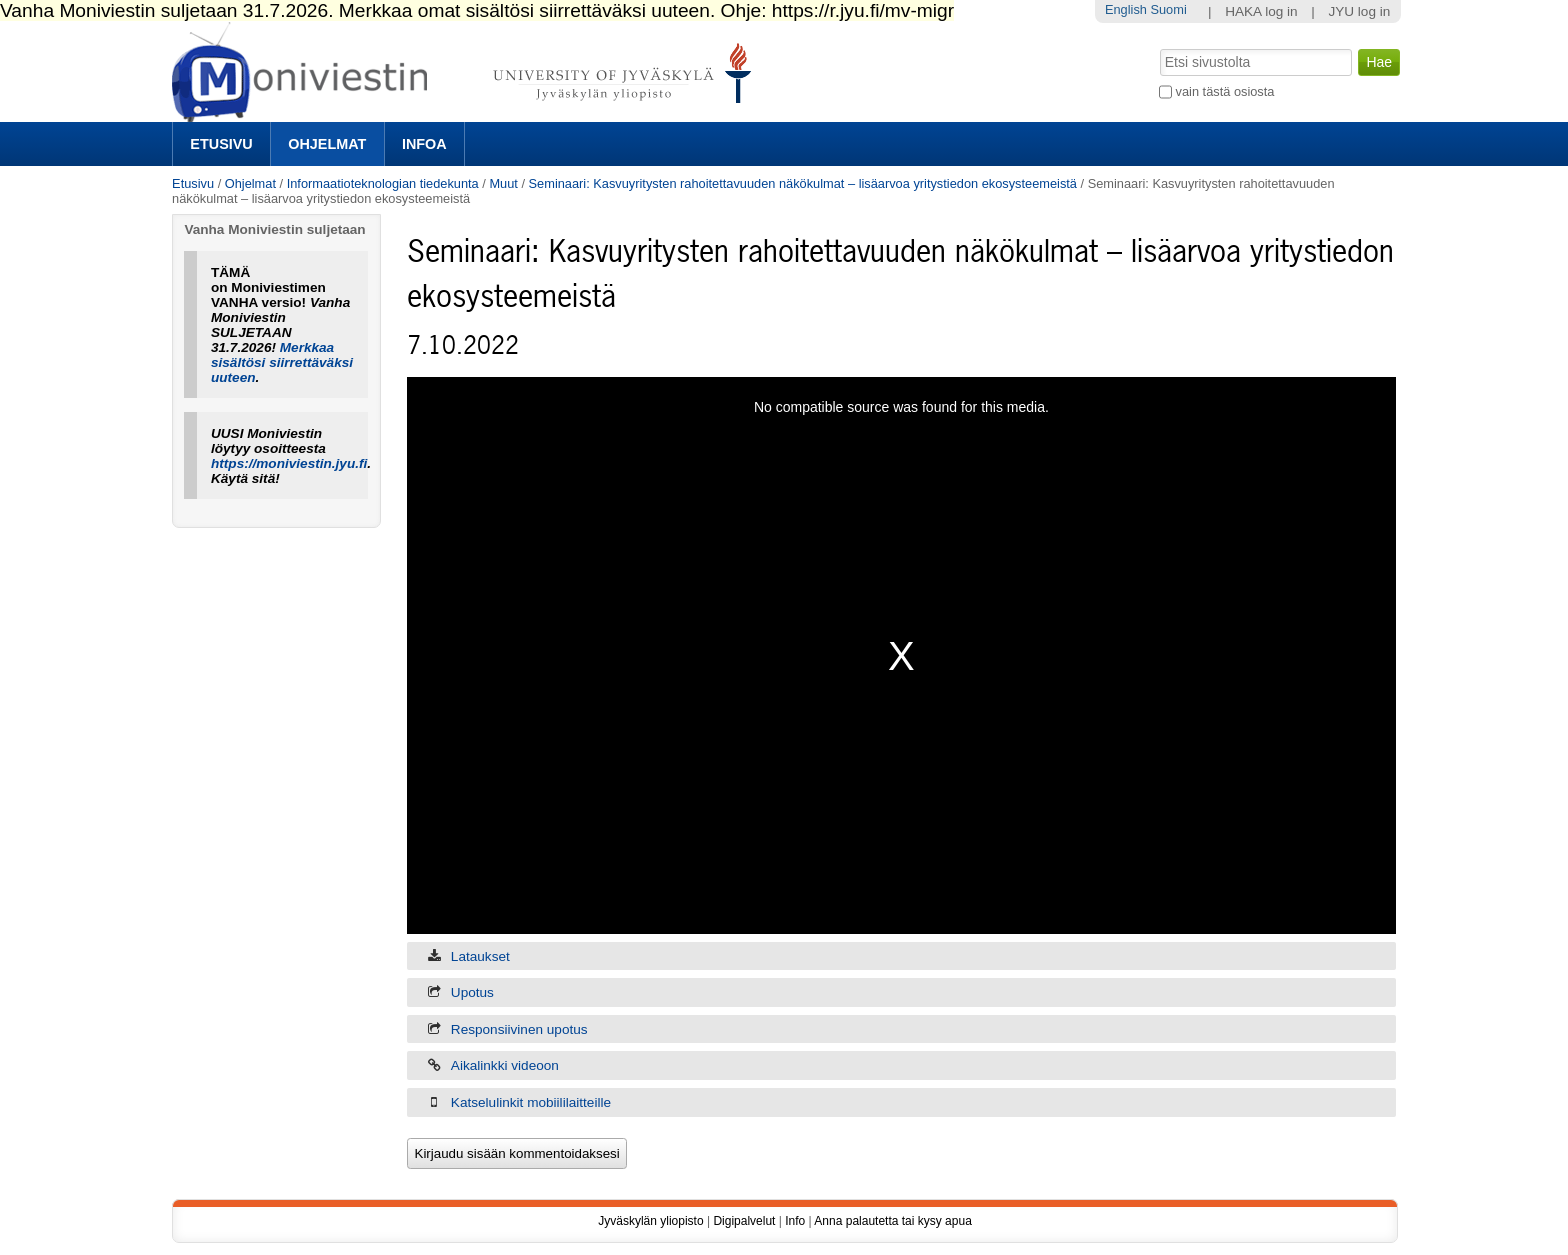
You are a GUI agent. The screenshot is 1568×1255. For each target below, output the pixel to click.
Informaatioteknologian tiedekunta (383, 183)
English (1126, 9)
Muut (503, 183)
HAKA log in (1261, 11)
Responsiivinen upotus (519, 1029)
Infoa (424, 144)
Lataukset (480, 956)
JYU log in (1359, 11)
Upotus (472, 992)
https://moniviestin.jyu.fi (289, 463)
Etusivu (221, 144)
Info (795, 1221)
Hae (1158, 47)
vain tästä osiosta (1225, 91)
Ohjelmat (327, 144)
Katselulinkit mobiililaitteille (531, 1102)
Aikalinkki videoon (505, 1065)
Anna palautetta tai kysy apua (892, 1221)
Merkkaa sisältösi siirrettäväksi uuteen (282, 362)
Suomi (1168, 9)
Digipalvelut (744, 1221)
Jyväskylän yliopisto (650, 1221)
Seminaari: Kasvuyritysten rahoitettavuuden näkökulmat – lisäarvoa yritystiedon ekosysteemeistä (803, 183)
